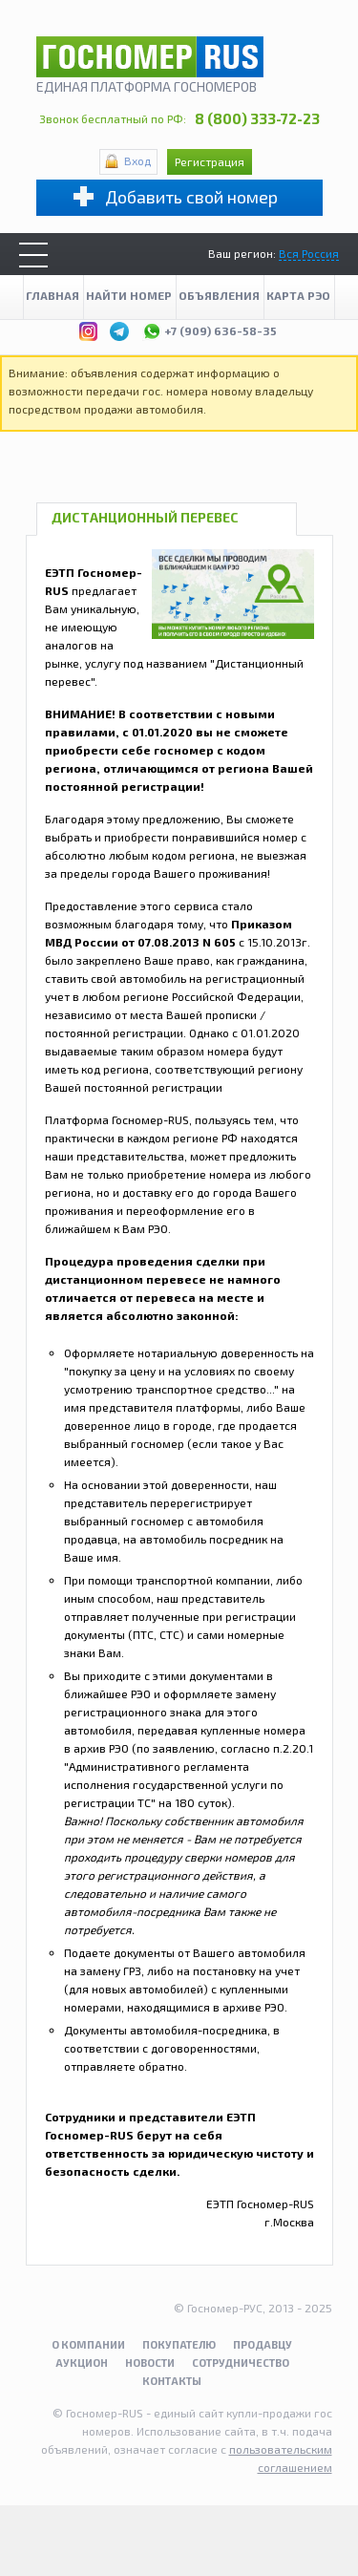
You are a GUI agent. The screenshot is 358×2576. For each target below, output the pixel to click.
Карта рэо (298, 295)
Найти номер (129, 295)
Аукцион (81, 2362)
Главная (52, 295)
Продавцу (262, 2344)
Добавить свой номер (191, 196)
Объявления (219, 295)
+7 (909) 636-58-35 (209, 328)
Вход (137, 160)
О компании (88, 2344)
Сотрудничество (240, 2362)
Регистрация (209, 161)
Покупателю (179, 2344)
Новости (150, 2362)
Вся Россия (309, 253)
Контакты (171, 2380)
